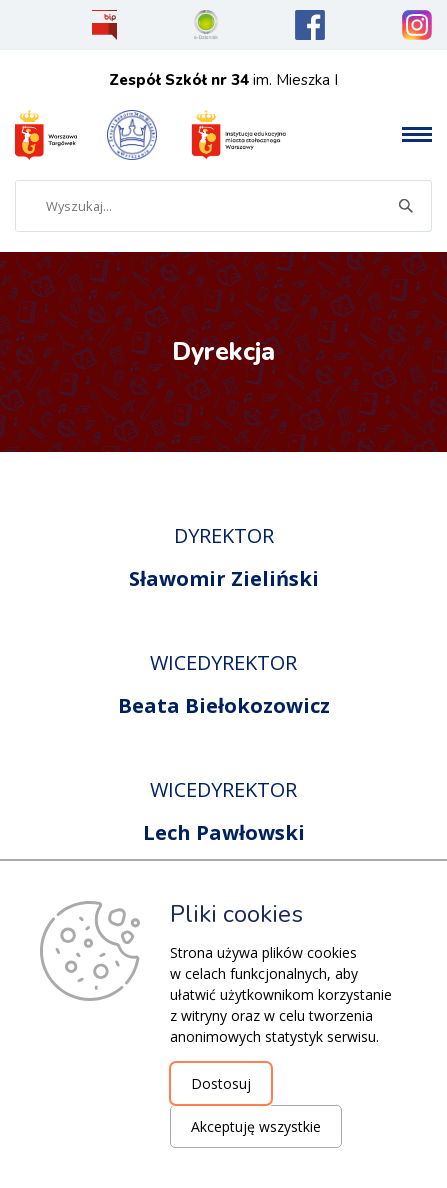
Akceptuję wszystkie (256, 1126)
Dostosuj (221, 1083)
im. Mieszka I (223, 80)
